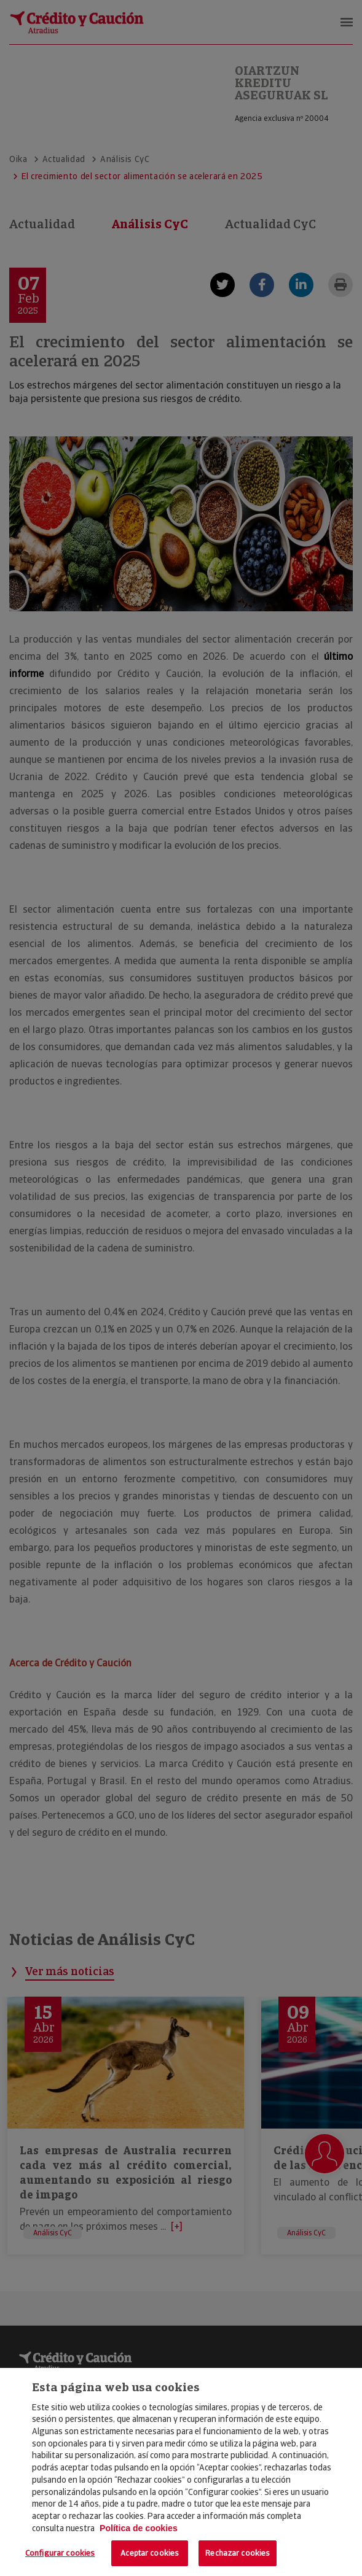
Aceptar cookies (149, 2553)
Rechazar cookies (237, 2553)
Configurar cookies (60, 2553)
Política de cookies (139, 2528)
